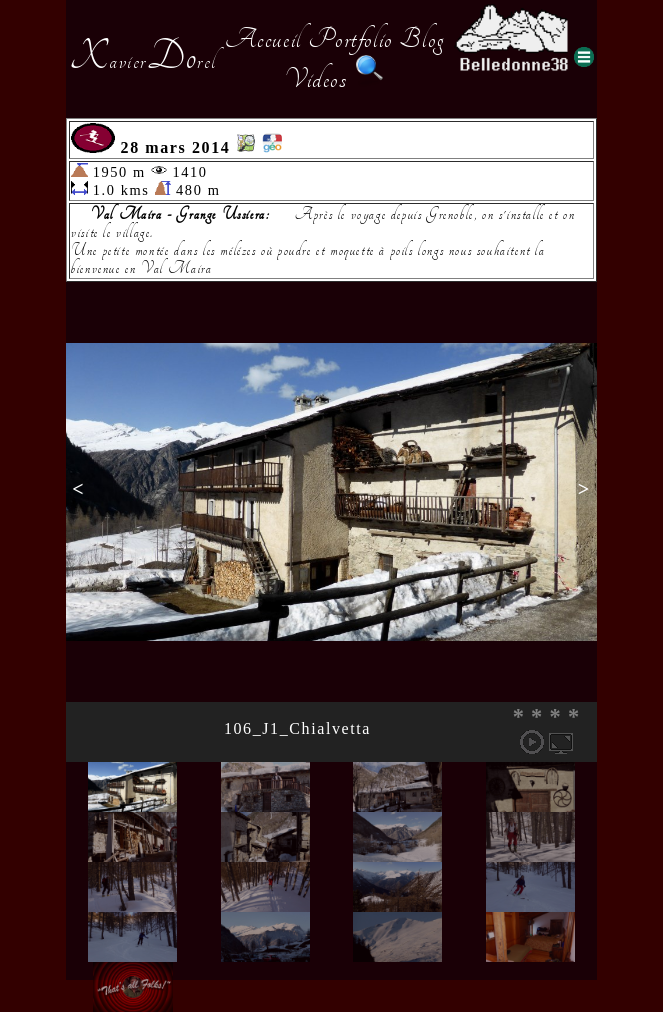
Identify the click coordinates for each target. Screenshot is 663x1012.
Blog (422, 39)
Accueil (263, 39)
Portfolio (350, 39)
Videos (316, 79)
